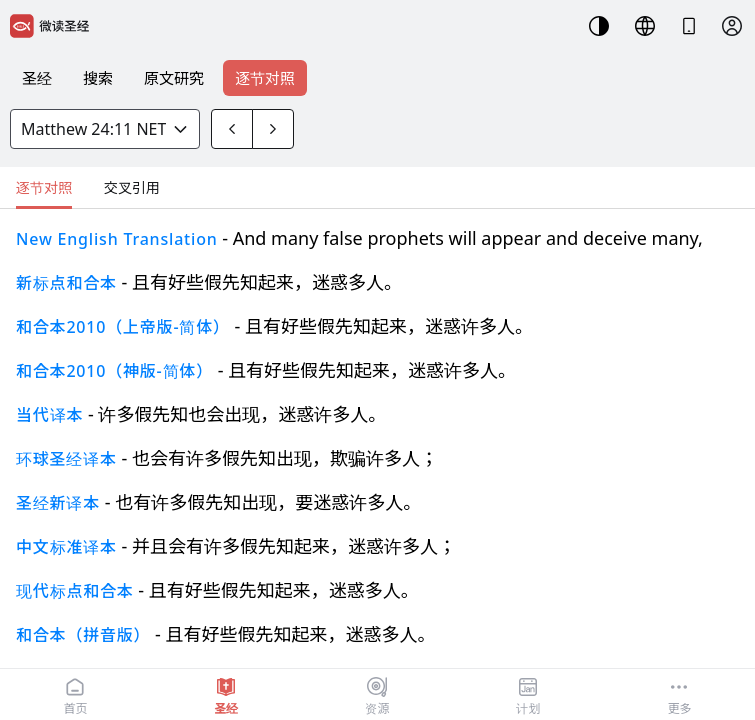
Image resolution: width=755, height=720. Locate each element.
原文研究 (174, 78)
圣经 (37, 78)
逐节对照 (265, 78)
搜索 (98, 78)
